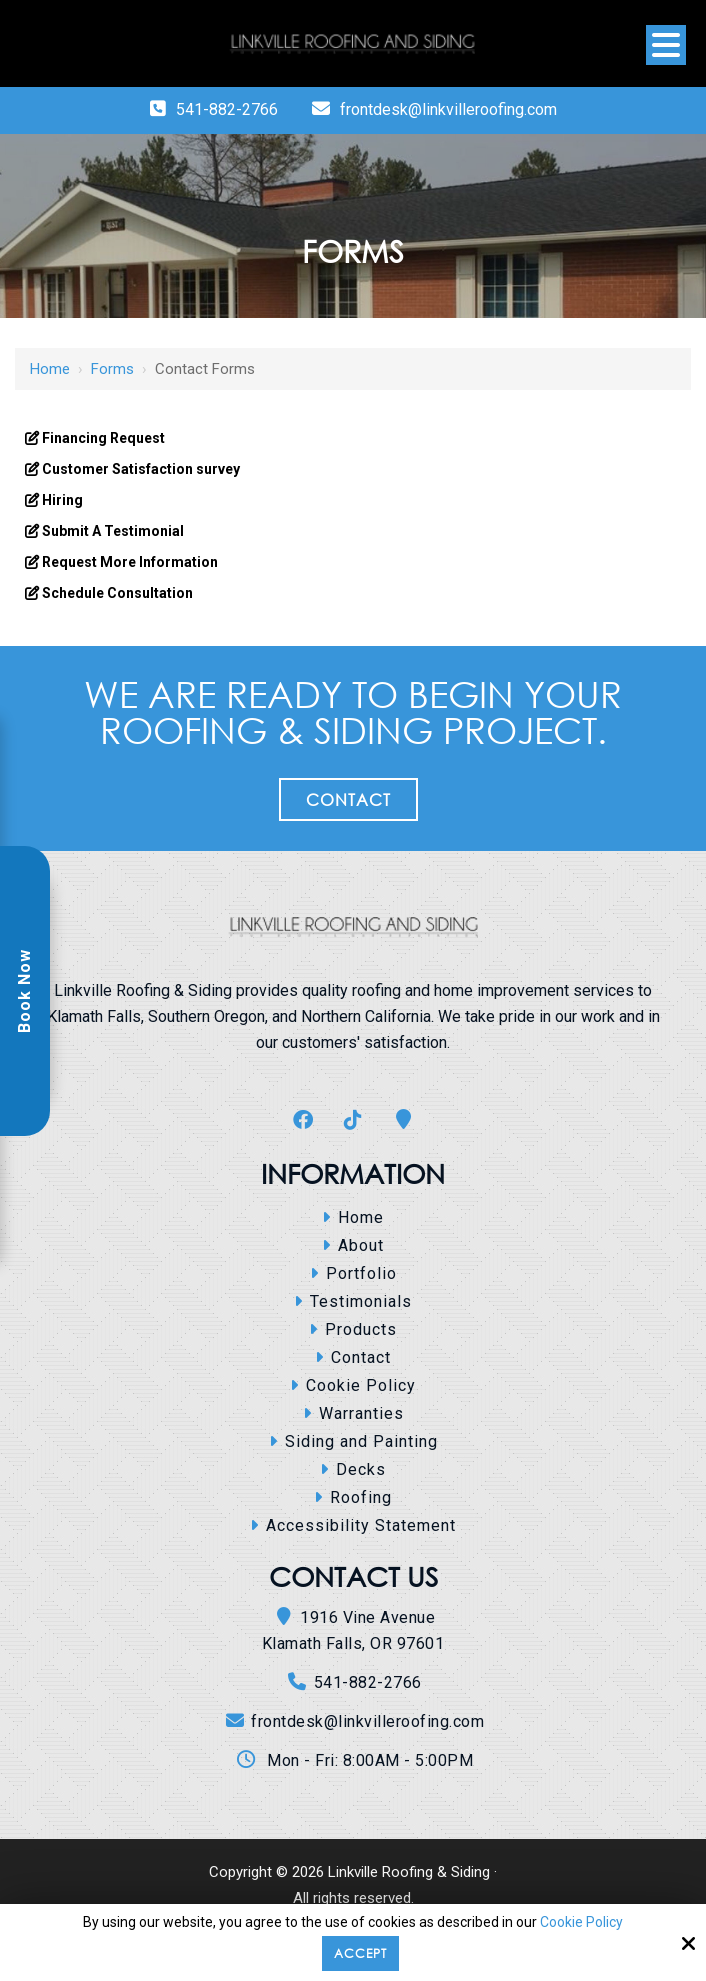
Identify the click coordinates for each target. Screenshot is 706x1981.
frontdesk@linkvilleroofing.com (448, 109)
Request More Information (128, 562)
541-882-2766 (227, 109)
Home (50, 369)
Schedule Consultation (116, 593)
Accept (360, 1953)
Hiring (61, 500)
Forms (112, 369)
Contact (348, 799)
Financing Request (102, 438)
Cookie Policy (581, 1922)
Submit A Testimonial (111, 531)
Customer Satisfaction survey (139, 469)
